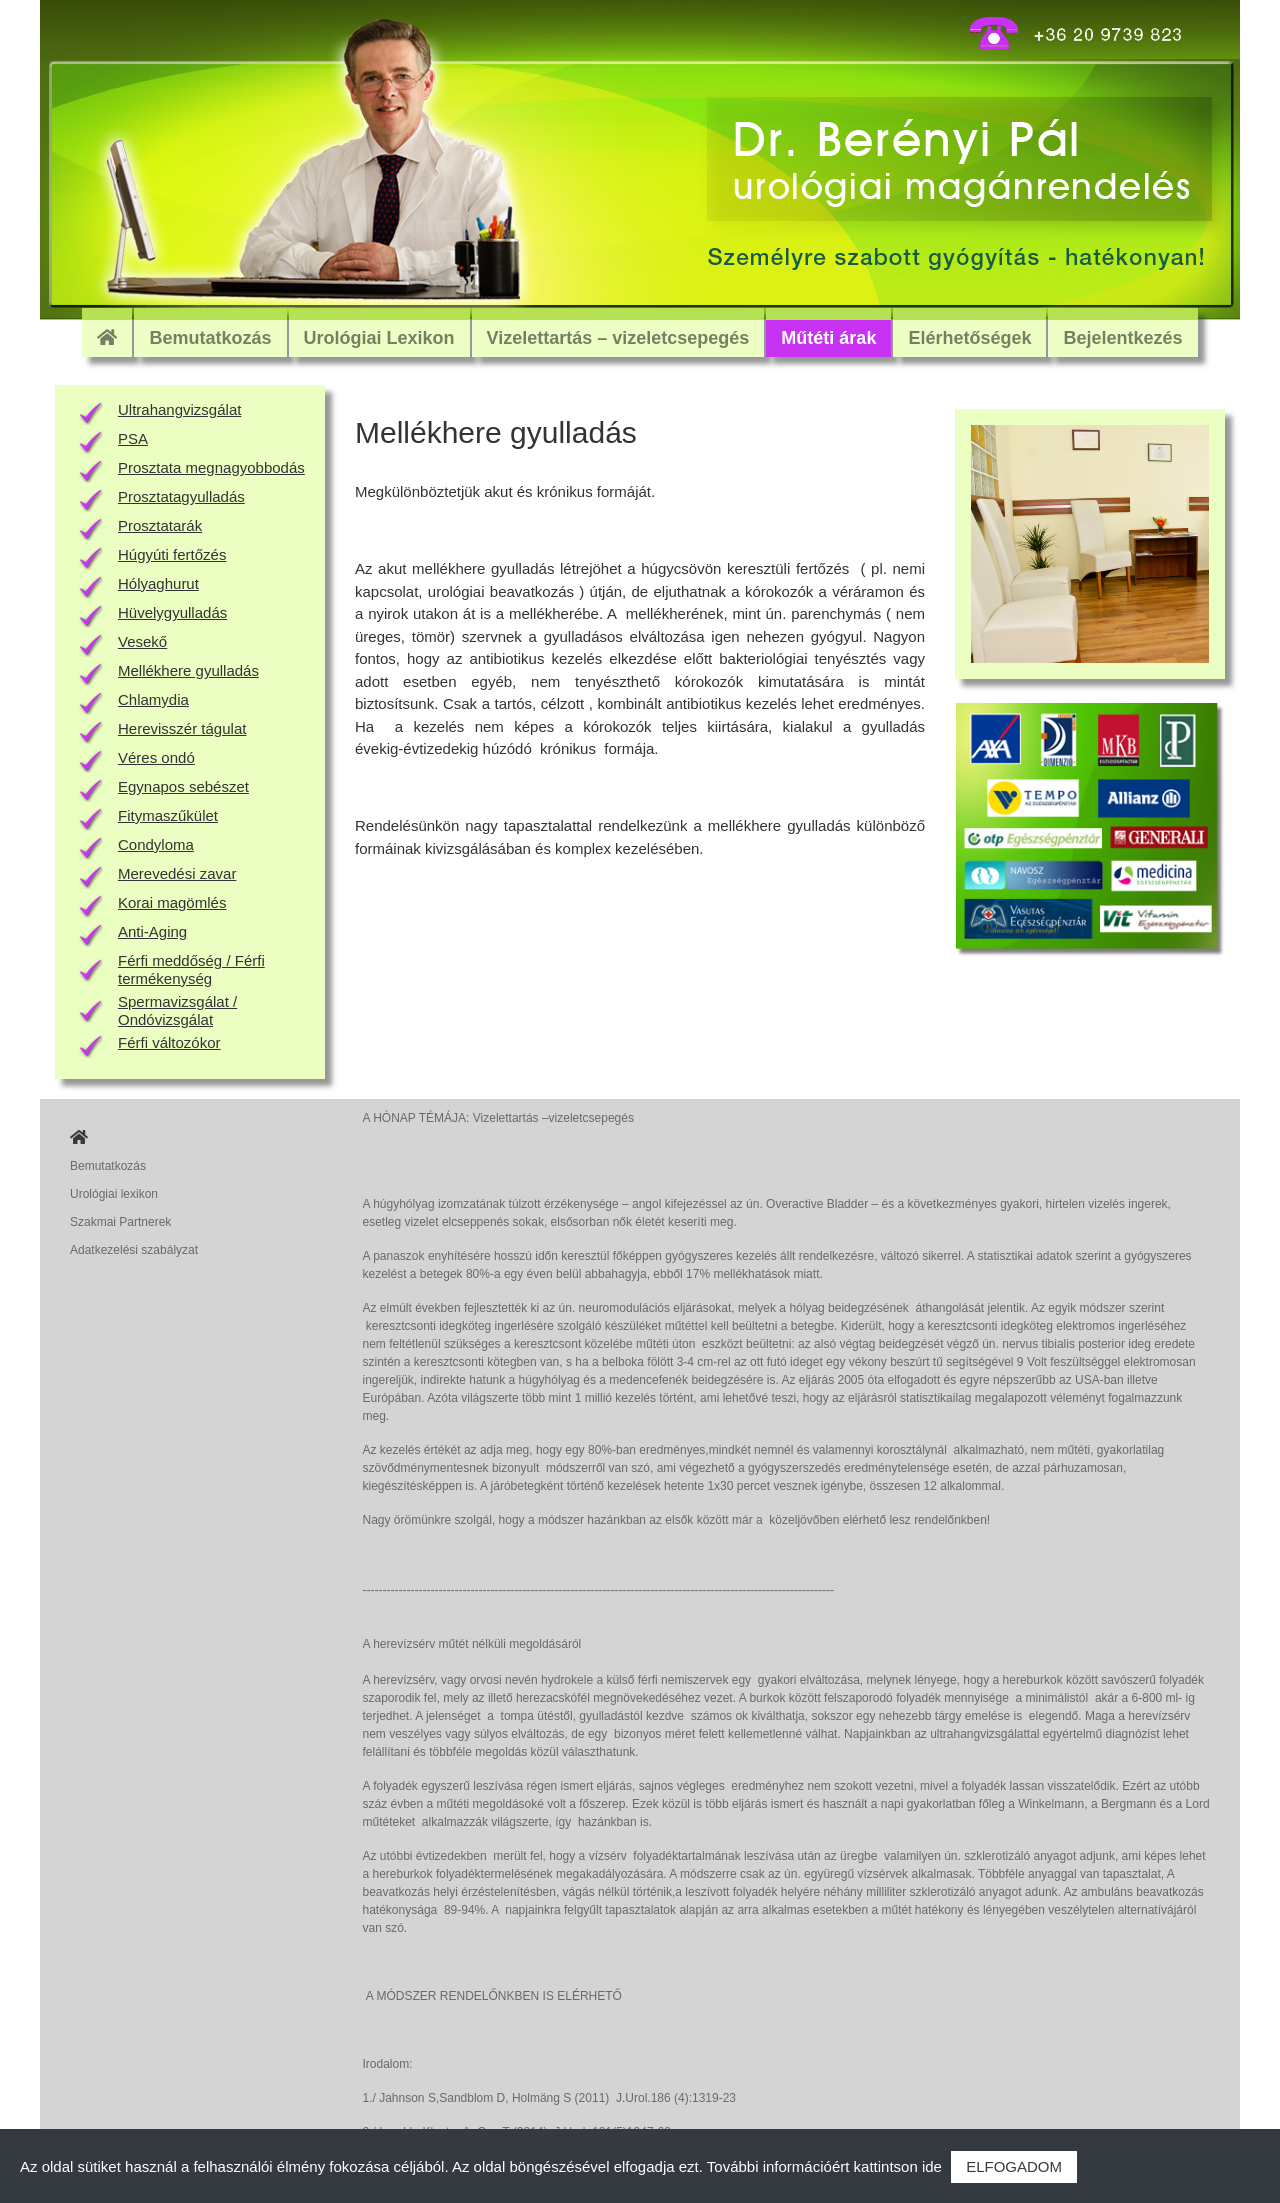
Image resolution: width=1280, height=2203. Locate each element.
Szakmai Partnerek (120, 1222)
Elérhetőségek (969, 338)
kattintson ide (898, 2166)
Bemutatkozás (210, 338)
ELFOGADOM (1014, 2166)
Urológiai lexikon (114, 1194)
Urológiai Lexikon (379, 338)
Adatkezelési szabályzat (134, 1250)
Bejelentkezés (1122, 338)
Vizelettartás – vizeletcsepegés (618, 338)
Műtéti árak (828, 338)
